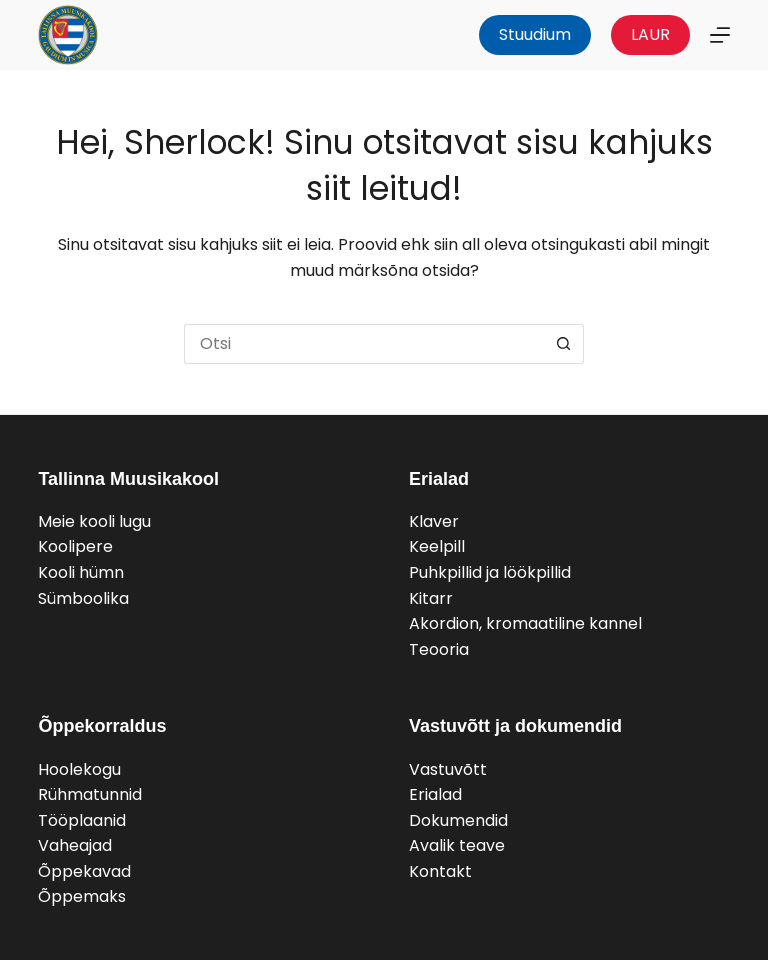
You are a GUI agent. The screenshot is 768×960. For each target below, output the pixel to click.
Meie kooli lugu (94, 521)
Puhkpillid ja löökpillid (490, 572)
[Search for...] (364, 344)
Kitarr (431, 598)
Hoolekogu (79, 769)
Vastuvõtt (448, 769)
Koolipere (75, 546)
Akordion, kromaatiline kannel (525, 623)
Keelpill (437, 546)
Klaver (434, 521)
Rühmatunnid (90, 794)
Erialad (435, 794)
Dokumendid (458, 820)
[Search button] (564, 344)
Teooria (439, 649)
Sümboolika (83, 598)
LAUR (650, 34)
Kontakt (440, 871)
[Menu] (720, 35)
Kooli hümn (81, 572)
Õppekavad (84, 871)
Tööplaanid (82, 820)
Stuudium (535, 34)
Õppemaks (82, 896)
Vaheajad (75, 845)
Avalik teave (457, 845)
